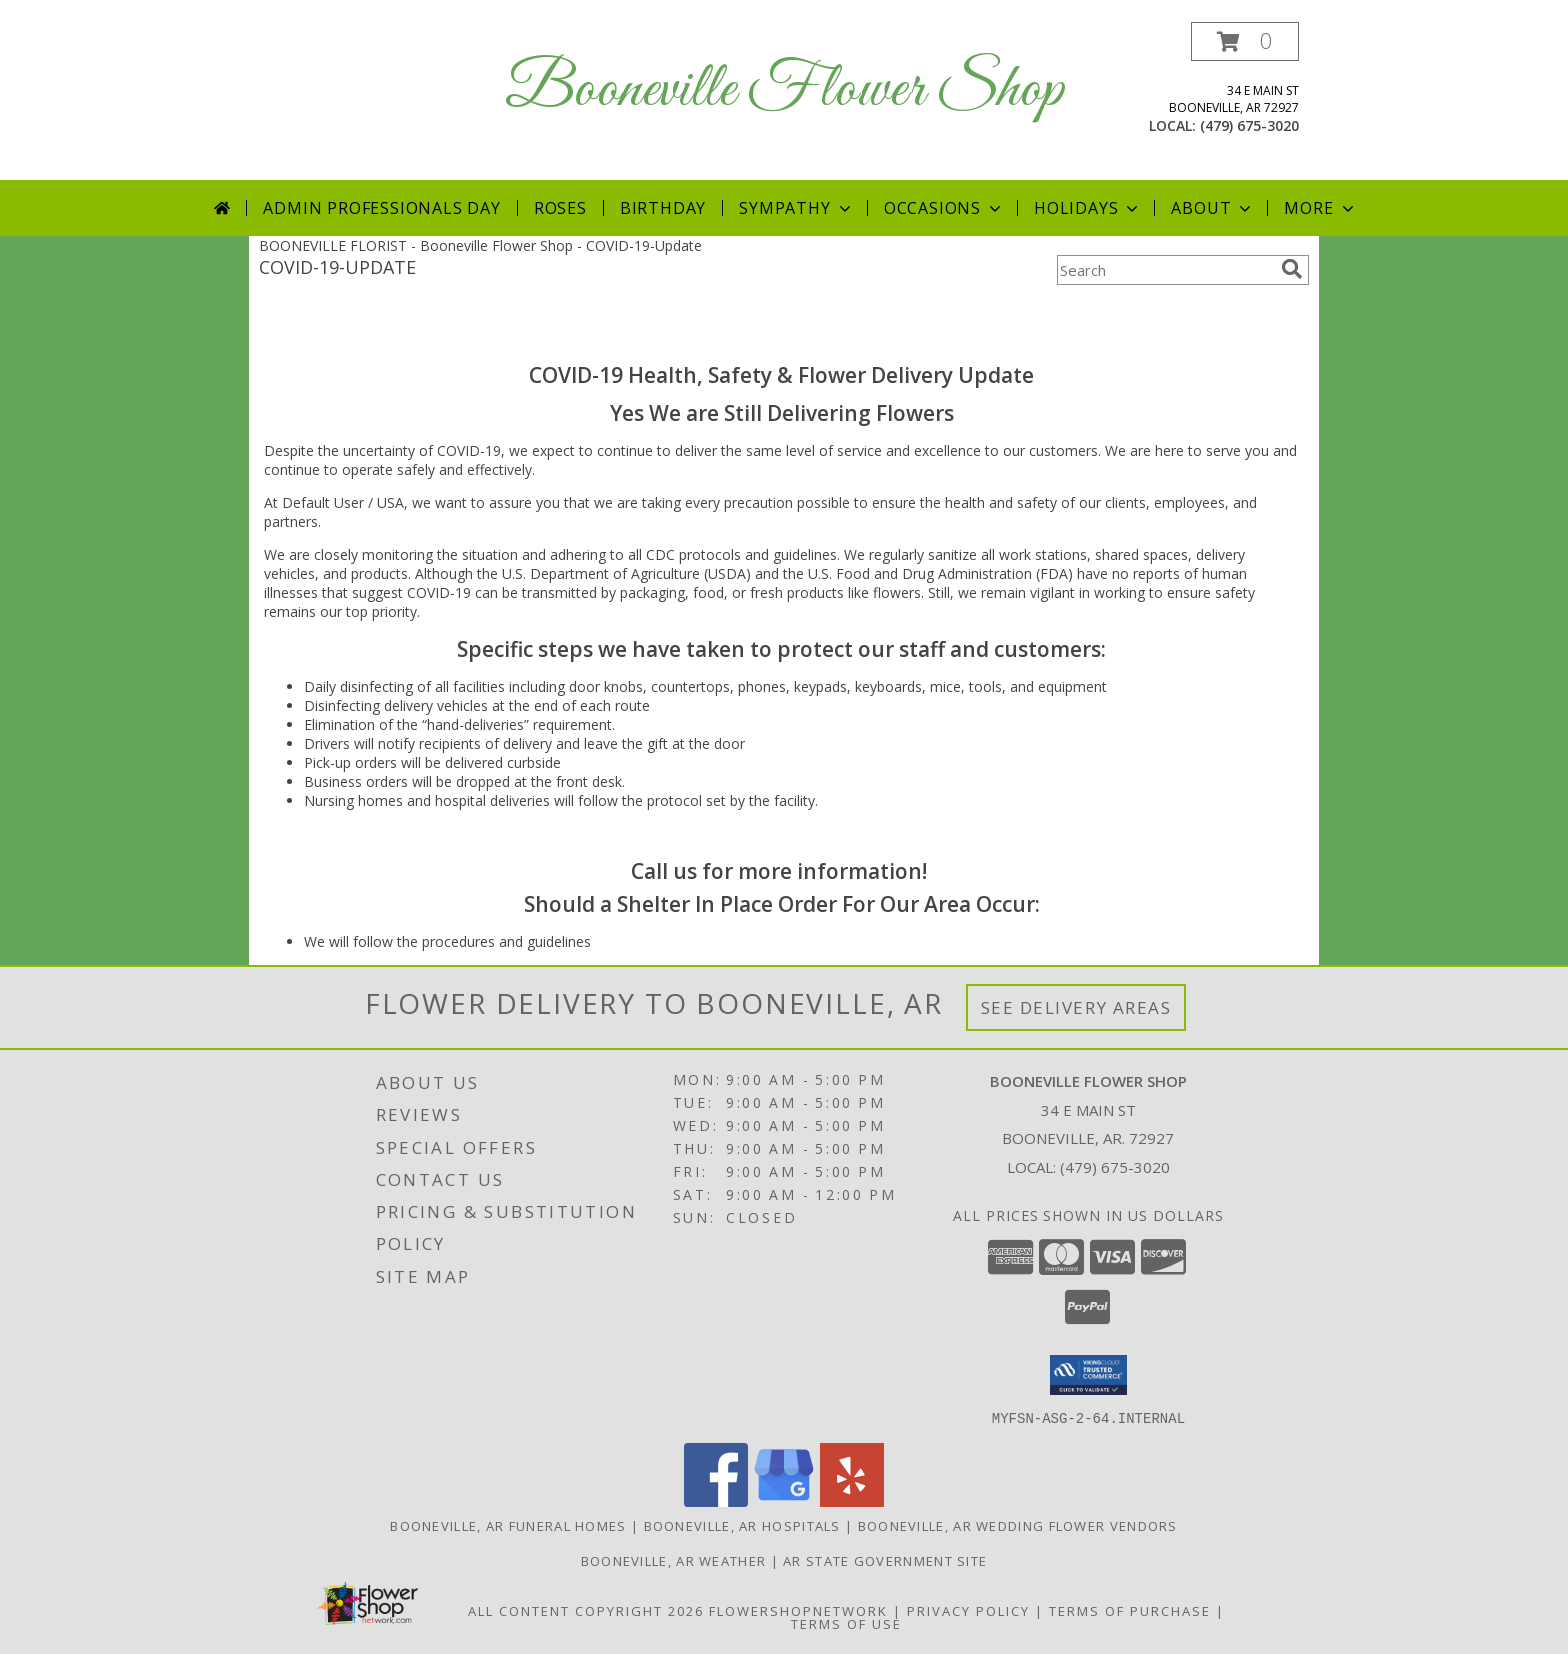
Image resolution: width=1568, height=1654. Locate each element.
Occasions (944, 208)
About (1213, 208)
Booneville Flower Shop (784, 90)
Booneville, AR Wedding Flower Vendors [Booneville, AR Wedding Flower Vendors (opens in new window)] (1018, 1525)
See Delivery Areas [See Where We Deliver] (1076, 1007)
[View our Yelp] (852, 1500)
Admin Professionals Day (381, 208)
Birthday (663, 208)
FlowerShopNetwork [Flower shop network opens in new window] (798, 1610)
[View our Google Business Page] (784, 1500)
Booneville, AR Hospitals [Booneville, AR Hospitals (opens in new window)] (742, 1525)
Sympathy (796, 208)
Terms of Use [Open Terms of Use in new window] (846, 1623)
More (1320, 208)
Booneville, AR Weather (674, 1560)
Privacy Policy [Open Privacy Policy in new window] (968, 1610)
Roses (560, 208)
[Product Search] (1165, 270)
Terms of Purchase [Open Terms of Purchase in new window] (1130, 1610)
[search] (1292, 269)
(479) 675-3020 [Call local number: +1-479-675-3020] (1249, 125)
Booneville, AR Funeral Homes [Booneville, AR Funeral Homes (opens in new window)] (508, 1525)
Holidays (1088, 208)
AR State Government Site (885, 1560)
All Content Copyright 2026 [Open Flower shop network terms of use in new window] (586, 1610)
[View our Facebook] (716, 1500)
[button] (1245, 41)
